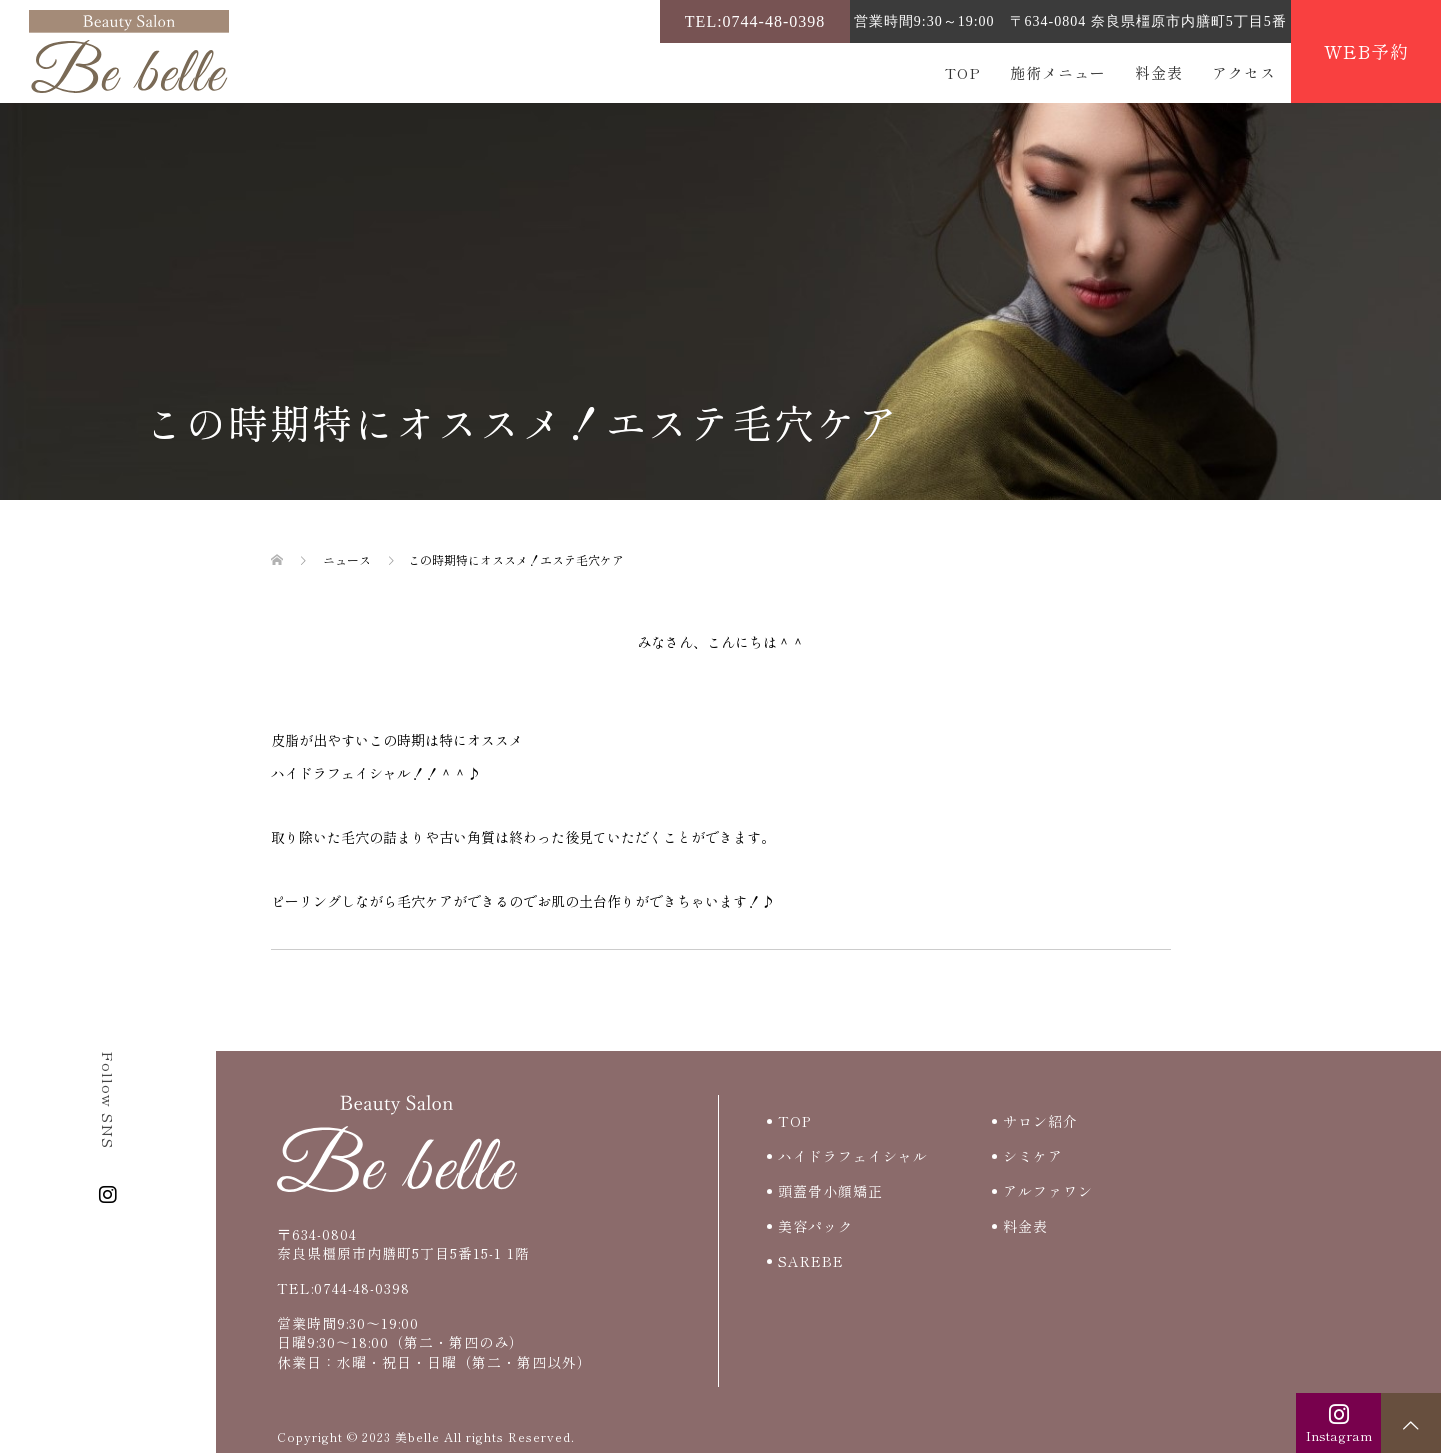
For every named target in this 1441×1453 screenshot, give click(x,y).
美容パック (815, 1226)
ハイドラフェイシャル (853, 1156)
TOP (963, 72)
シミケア (1033, 1156)
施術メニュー (1058, 72)
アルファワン (1048, 1191)
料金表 (1159, 72)
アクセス (1244, 72)
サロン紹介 (1040, 1121)
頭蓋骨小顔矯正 (830, 1191)
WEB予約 (1366, 51)
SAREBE (811, 1261)
